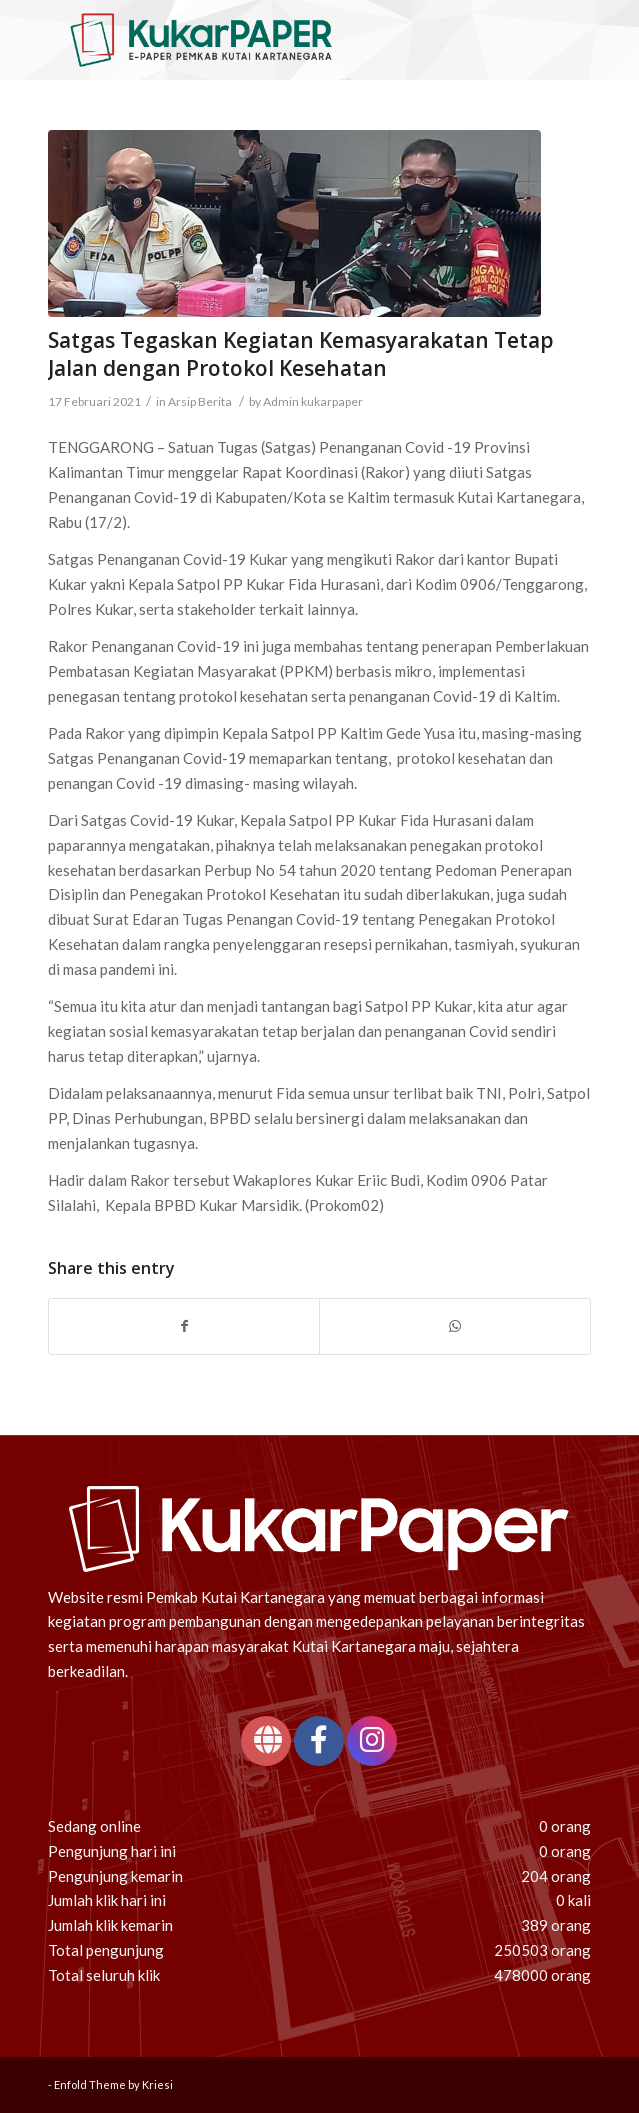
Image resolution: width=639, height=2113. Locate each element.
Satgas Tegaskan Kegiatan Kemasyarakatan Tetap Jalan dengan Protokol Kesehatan (301, 353)
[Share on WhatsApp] (455, 1326)
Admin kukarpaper (313, 401)
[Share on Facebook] (184, 1326)
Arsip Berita (200, 401)
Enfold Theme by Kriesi (113, 2084)
